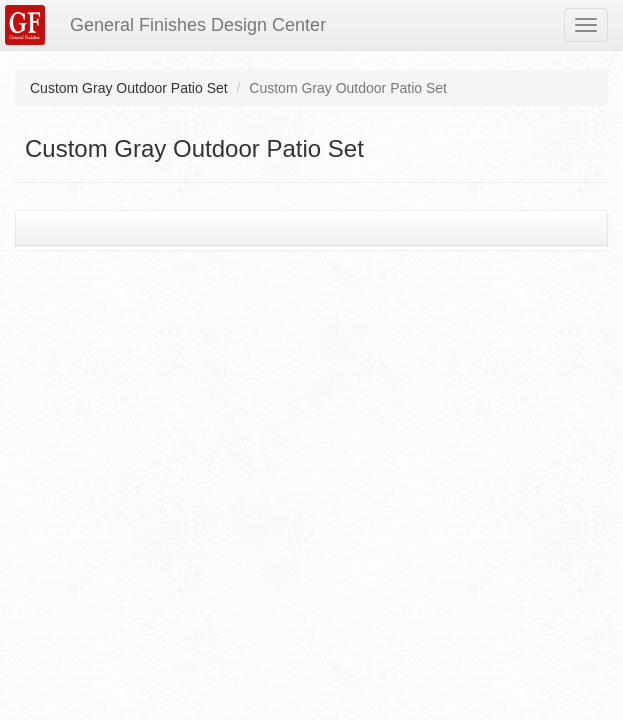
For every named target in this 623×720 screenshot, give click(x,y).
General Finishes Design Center (198, 25)
